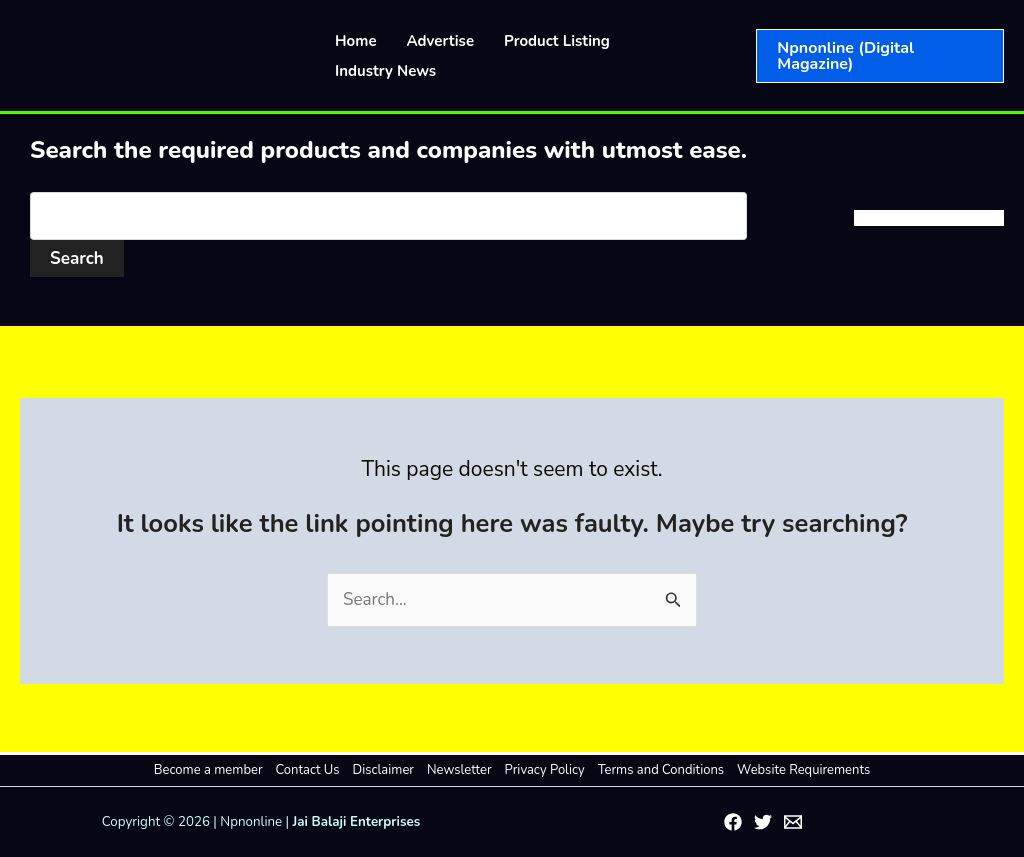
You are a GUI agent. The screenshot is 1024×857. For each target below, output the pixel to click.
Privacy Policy (545, 770)
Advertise (441, 41)
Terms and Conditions (661, 770)
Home (356, 41)
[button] (880, 56)
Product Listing (557, 41)
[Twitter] (763, 822)
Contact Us (308, 770)
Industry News (385, 71)
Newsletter (459, 770)
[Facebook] (733, 822)
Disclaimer (383, 770)
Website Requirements (803, 770)
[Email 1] (793, 822)
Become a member (208, 770)
